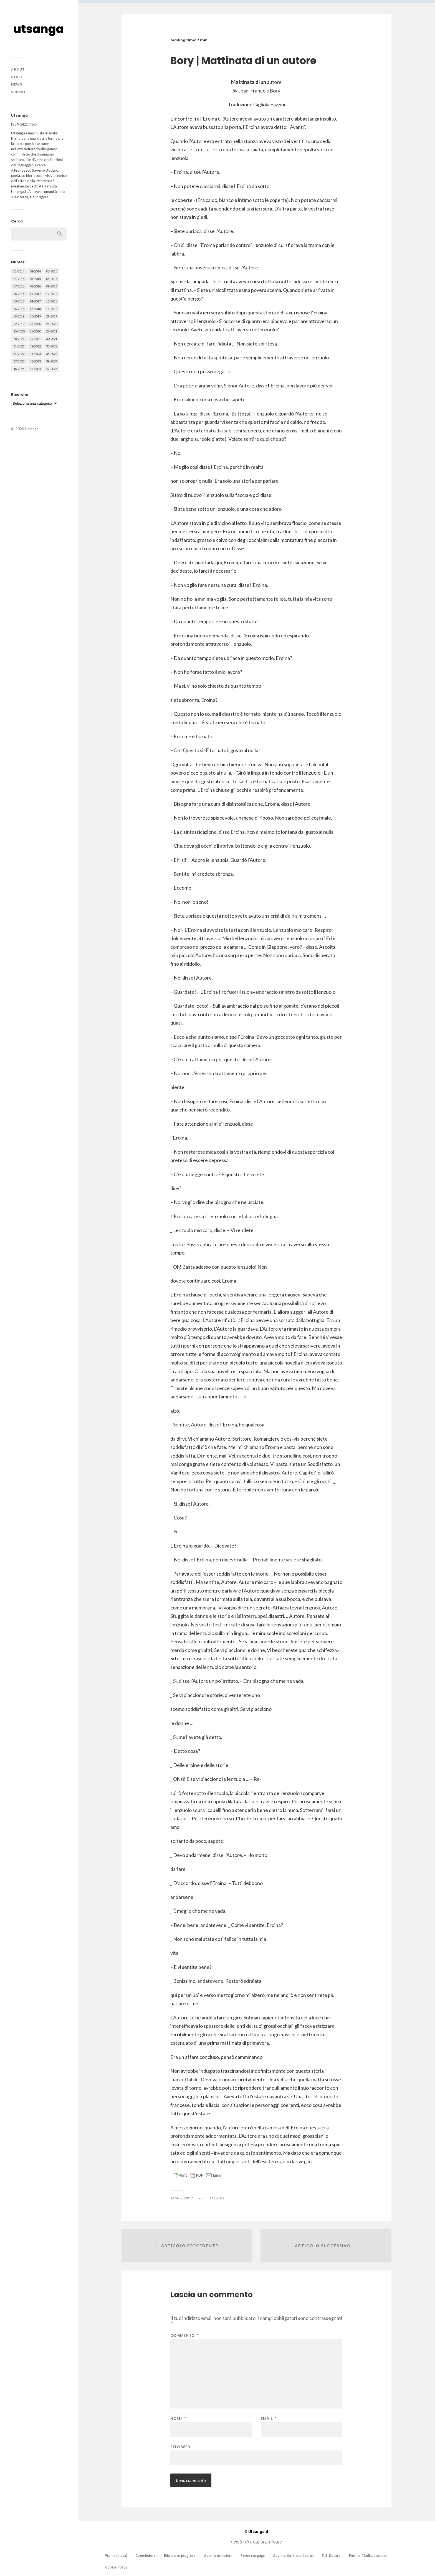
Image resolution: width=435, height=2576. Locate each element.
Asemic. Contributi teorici (293, 2556)
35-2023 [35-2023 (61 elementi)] (35, 354)
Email (269, 2418)
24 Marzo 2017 (181, 2198)
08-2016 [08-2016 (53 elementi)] (35, 286)
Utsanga (31, 429)
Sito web (180, 2447)
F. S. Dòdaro (331, 2556)
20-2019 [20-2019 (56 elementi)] (35, 316)
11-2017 (218, 2198)
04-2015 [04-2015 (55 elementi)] (18, 279)
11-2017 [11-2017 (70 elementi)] (35, 294)
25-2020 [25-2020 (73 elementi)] (18, 331)
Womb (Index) (116, 2556)
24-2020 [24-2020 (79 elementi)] (51, 324)
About (18, 69)
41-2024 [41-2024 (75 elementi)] (35, 368)
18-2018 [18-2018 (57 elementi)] (51, 309)
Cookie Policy (116, 2567)
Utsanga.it (256, 2531)
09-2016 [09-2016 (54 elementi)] (51, 286)
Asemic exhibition (218, 2556)
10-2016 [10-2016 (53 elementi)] (18, 294)
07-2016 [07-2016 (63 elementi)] (18, 286)
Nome (178, 2418)
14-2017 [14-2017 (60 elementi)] (35, 301)
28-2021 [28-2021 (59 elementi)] (18, 339)
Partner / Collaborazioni (367, 2556)
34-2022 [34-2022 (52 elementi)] (18, 354)
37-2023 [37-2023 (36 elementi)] (18, 361)
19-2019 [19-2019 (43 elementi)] (18, 316)
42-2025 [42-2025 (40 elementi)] (51, 368)
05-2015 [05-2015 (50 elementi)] (35, 279)
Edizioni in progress (180, 2556)
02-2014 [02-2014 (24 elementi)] (35, 271)
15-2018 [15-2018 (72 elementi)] (51, 301)
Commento (184, 2335)
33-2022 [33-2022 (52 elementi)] (51, 346)
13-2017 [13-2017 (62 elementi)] (18, 301)
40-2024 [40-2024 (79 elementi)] (18, 368)
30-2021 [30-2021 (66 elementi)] (51, 339)
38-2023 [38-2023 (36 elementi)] (35, 361)
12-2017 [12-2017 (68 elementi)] (51, 294)
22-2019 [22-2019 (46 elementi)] (18, 324)
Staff (17, 77)
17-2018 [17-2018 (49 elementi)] (35, 309)
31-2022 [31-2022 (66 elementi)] (18, 346)
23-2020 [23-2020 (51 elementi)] (35, 324)
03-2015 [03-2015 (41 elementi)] (51, 271)
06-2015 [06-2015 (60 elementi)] (51, 279)
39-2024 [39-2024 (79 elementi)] (51, 361)
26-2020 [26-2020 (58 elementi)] (35, 331)
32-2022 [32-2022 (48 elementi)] (35, 346)
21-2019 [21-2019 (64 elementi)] (51, 316)
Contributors (145, 2556)
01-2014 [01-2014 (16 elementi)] (18, 271)
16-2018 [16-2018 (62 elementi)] (18, 309)
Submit (18, 92)
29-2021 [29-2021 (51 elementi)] (35, 339)
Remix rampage (253, 2556)
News (16, 84)
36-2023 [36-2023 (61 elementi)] (51, 354)
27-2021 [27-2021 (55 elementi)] (51, 331)
